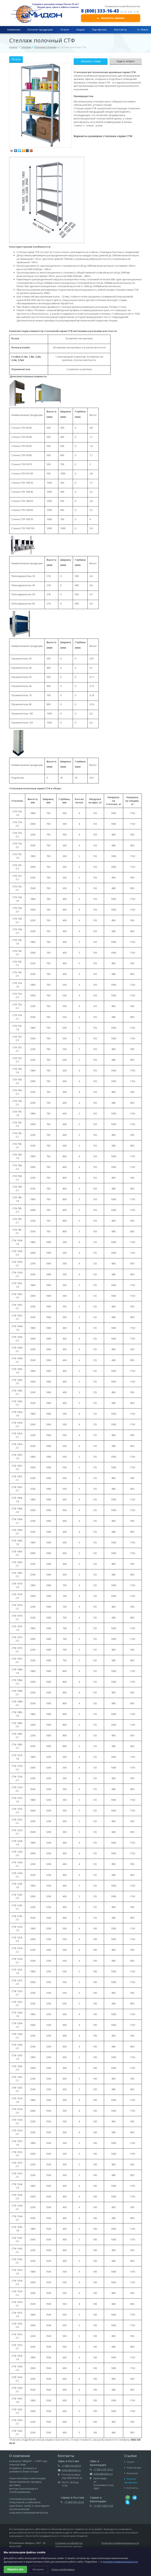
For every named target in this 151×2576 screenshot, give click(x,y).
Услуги (64, 29)
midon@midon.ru (71, 2470)
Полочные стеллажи (45, 47)
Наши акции (132, 2467)
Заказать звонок (110, 18)
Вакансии (131, 2473)
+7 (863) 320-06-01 (71, 2465)
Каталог (13, 47)
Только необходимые (63, 2569)
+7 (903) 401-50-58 (74, 2502)
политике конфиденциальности (120, 2561)
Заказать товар (91, 61)
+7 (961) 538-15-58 (103, 2505)
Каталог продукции (40, 29)
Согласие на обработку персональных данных (69, 2544)
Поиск (142, 29)
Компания (13, 29)
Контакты (120, 29)
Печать (16, 59)
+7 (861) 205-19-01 (103, 2469)
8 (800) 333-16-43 (100, 11)
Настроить (38, 2569)
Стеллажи (26, 47)
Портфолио (99, 29)
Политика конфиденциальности (120, 2543)
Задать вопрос (125, 61)
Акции (80, 29)
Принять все (15, 2569)
